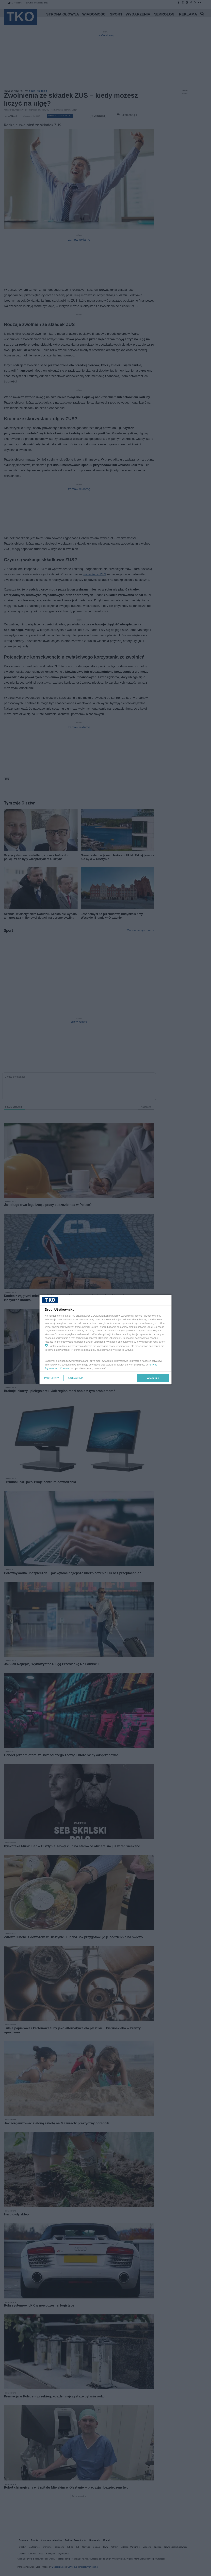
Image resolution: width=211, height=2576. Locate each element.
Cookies (64, 1368)
